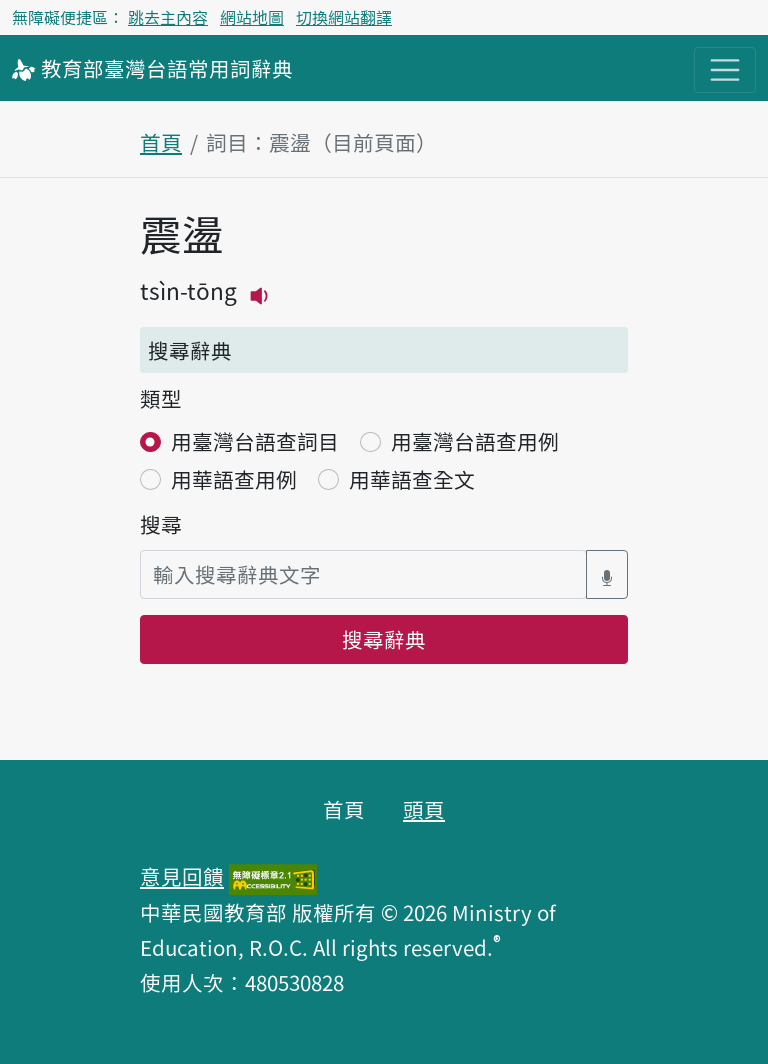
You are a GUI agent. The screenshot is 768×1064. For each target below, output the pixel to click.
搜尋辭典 (384, 639)
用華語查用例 (234, 479)
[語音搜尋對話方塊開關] (607, 574)
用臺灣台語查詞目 (255, 441)
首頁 (161, 142)
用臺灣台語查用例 (475, 441)
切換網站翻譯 (344, 17)
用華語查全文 (412, 479)
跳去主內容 (168, 17)
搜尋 (161, 524)
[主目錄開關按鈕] (725, 70)
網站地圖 (252, 17)
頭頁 (424, 809)
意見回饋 (182, 876)
